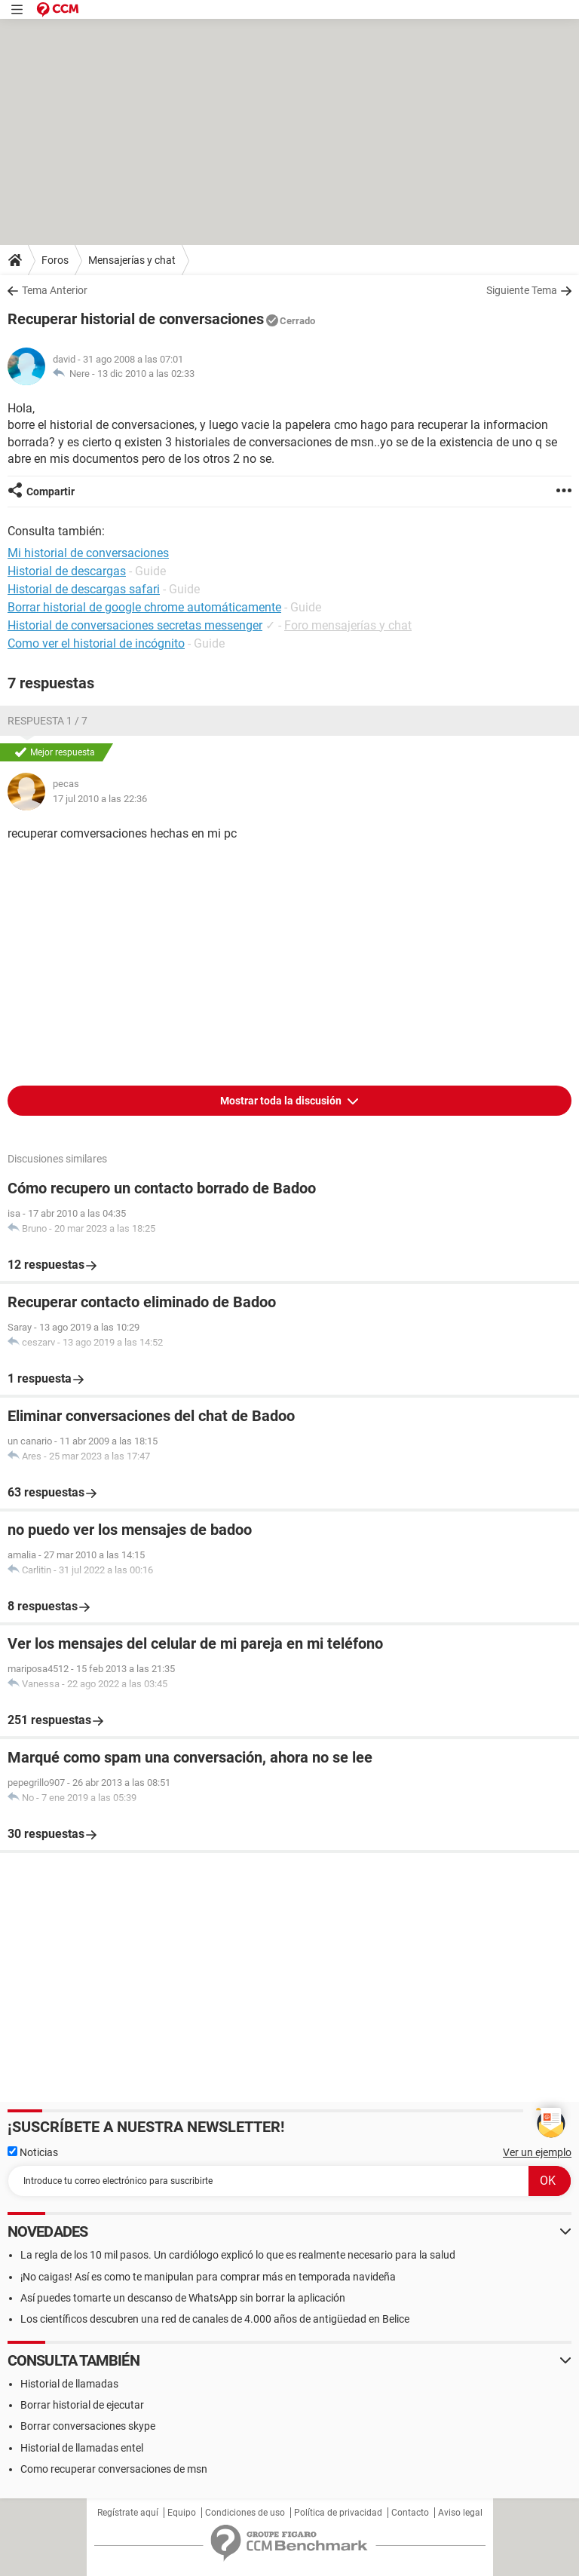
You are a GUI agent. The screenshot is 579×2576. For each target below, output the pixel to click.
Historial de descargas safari (84, 589)
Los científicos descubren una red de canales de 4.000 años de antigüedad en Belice (214, 2319)
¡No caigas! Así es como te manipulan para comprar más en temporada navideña (208, 2277)
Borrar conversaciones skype (87, 2426)
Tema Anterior (54, 290)
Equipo (181, 2512)
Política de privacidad (338, 2512)
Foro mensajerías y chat (348, 625)
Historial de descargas (67, 571)
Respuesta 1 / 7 (47, 721)
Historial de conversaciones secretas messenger (135, 625)
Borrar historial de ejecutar (82, 2405)
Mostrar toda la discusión (282, 1101)
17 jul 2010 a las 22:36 (100, 798)
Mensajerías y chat (132, 260)
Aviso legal (460, 2512)
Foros (55, 260)
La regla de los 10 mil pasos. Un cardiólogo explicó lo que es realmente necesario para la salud (237, 2255)
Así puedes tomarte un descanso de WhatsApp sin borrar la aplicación (182, 2298)
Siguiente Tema (521, 290)
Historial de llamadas (69, 2384)
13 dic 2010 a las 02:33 (146, 373)
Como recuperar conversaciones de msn (113, 2469)
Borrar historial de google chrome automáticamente (144, 607)
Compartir (50, 491)
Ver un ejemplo (537, 2152)
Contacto (410, 2512)
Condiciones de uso (245, 2512)
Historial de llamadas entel (81, 2448)
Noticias (33, 2152)
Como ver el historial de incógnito (96, 643)
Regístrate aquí (127, 2512)
